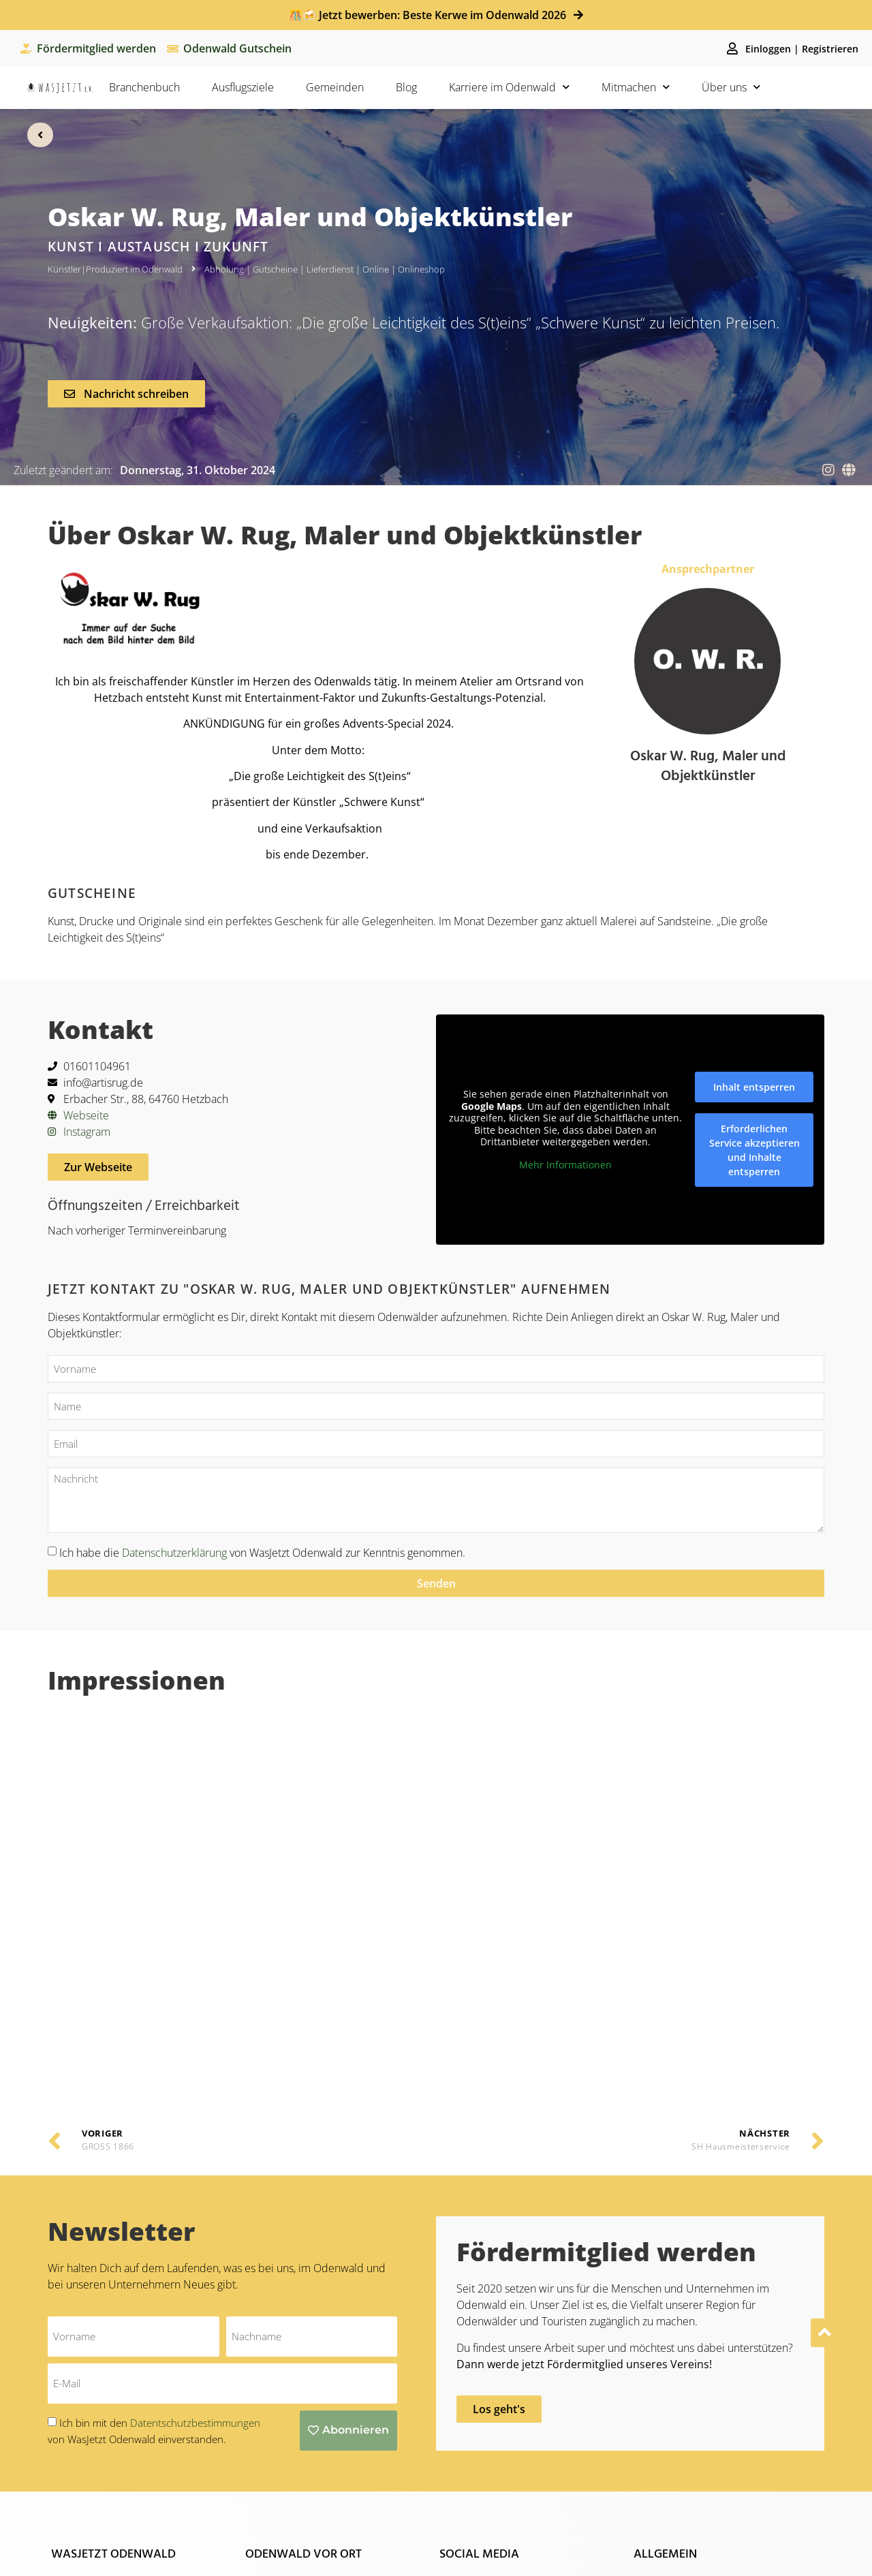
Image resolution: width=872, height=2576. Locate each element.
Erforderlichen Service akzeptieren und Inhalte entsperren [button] (754, 1149)
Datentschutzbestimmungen (195, 2113)
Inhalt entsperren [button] (754, 1086)
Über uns (731, 86)
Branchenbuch (144, 87)
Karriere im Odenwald (509, 86)
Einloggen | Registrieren (801, 48)
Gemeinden (335, 87)
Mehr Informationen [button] (565, 1164)
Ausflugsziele (243, 87)
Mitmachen (636, 86)
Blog (406, 87)
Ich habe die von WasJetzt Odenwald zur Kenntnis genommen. (262, 1552)
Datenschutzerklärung (174, 1552)
